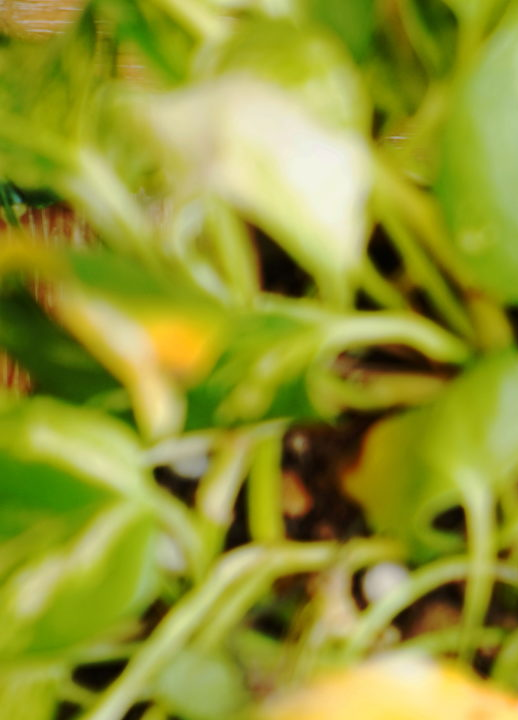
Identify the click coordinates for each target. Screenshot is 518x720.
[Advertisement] (259, 140)
